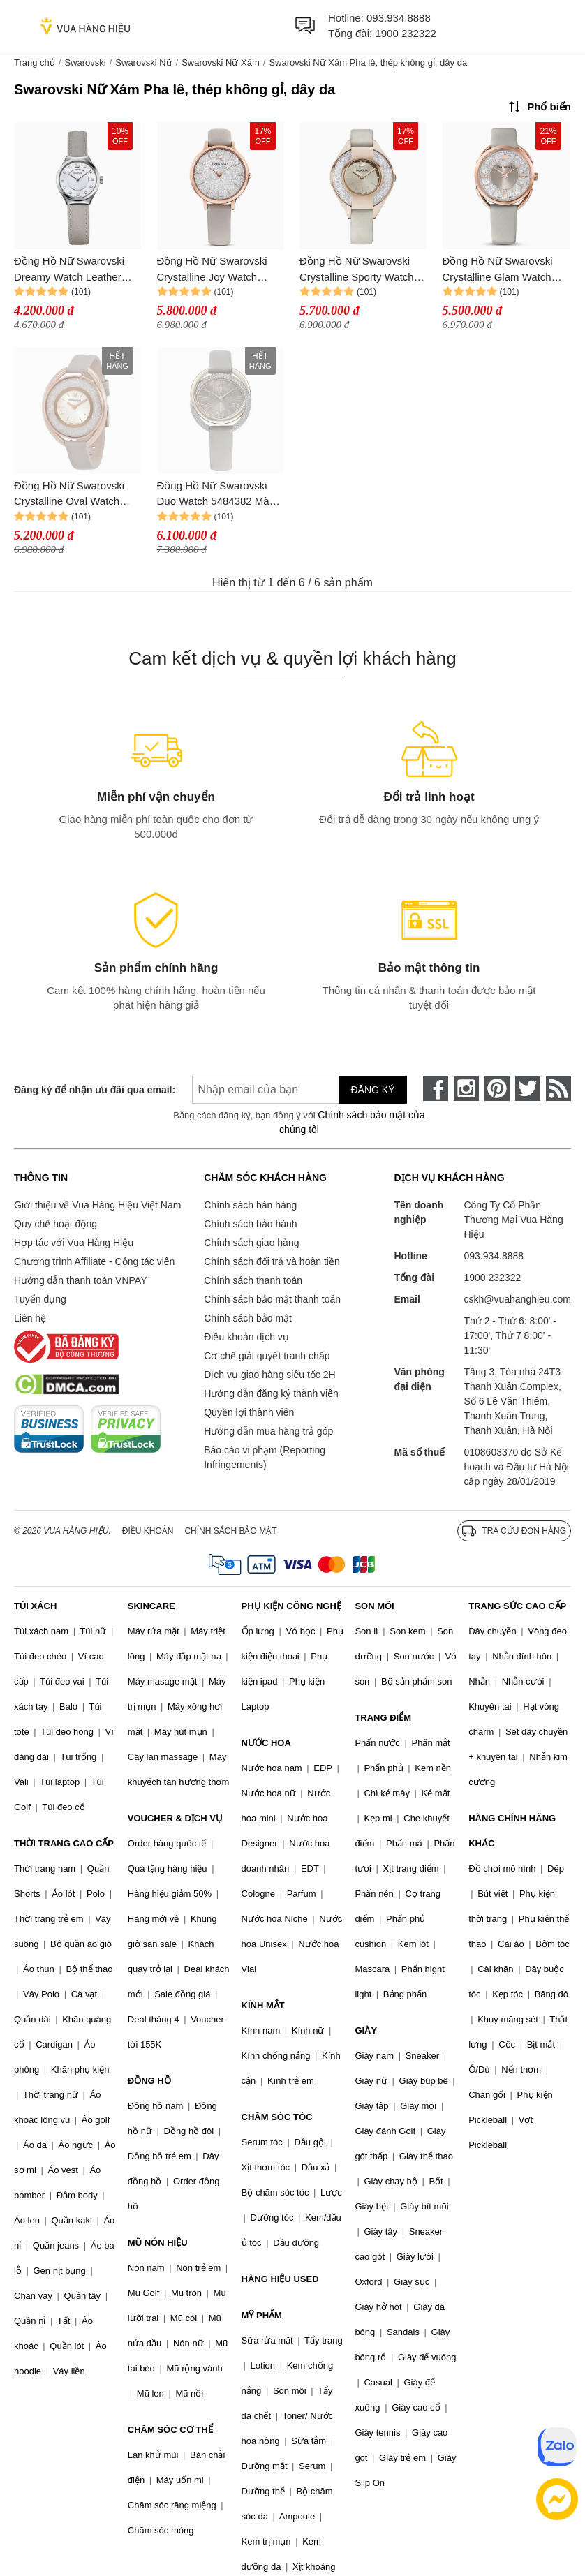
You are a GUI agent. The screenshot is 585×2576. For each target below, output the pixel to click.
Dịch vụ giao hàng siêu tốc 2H (269, 1374)
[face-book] (435, 1088)
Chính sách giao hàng (251, 1242)
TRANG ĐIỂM (383, 1717)
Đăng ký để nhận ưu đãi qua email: (87, 1089)
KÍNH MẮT (263, 2005)
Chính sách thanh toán (253, 1280)
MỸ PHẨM (262, 2315)
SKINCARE (151, 1606)
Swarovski (84, 62)
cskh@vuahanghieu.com (517, 1299)
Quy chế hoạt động (55, 1223)
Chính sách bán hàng (250, 1205)
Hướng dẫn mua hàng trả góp (268, 1431)
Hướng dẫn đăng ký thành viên (271, 1393)
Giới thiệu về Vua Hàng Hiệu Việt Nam (97, 1205)
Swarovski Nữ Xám (221, 62)
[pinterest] (497, 1088)
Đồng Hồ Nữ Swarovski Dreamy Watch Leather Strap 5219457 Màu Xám (72, 270)
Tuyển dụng (40, 1299)
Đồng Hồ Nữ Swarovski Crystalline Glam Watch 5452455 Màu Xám (498, 270)
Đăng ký (373, 1089)
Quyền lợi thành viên (249, 1412)
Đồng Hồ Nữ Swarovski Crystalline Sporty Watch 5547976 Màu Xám (356, 270)
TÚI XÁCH (35, 1606)
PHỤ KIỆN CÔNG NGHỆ (291, 1606)
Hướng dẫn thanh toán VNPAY (80, 1280)
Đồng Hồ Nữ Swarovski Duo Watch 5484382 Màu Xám (216, 495)
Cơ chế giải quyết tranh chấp (266, 1355)
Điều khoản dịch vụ (246, 1336)
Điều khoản (148, 1531)
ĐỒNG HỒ (149, 2080)
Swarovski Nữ (143, 62)
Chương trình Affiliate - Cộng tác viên (94, 1261)
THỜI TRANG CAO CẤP (64, 1843)
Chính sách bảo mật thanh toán (272, 1299)
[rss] (558, 1088)
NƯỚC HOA (266, 1743)
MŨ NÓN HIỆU (158, 2242)
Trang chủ (34, 62)
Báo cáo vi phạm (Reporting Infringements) (264, 1457)
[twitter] (527, 1088)
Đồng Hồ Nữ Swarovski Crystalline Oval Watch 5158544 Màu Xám (69, 495)
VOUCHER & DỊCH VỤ (175, 1818)
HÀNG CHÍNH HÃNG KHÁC (512, 1831)
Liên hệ (30, 1318)
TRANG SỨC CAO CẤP (517, 1606)
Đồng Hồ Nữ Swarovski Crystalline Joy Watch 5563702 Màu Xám (212, 270)
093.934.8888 (398, 18)
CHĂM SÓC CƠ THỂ (170, 2430)
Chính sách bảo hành (250, 1223)
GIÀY (366, 2030)
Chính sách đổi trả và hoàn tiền (271, 1261)
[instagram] (466, 1088)
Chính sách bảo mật (248, 1318)
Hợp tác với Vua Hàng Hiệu (73, 1242)
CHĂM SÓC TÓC (277, 2117)
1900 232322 (405, 33)
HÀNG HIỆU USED (280, 2279)
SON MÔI (374, 1606)
